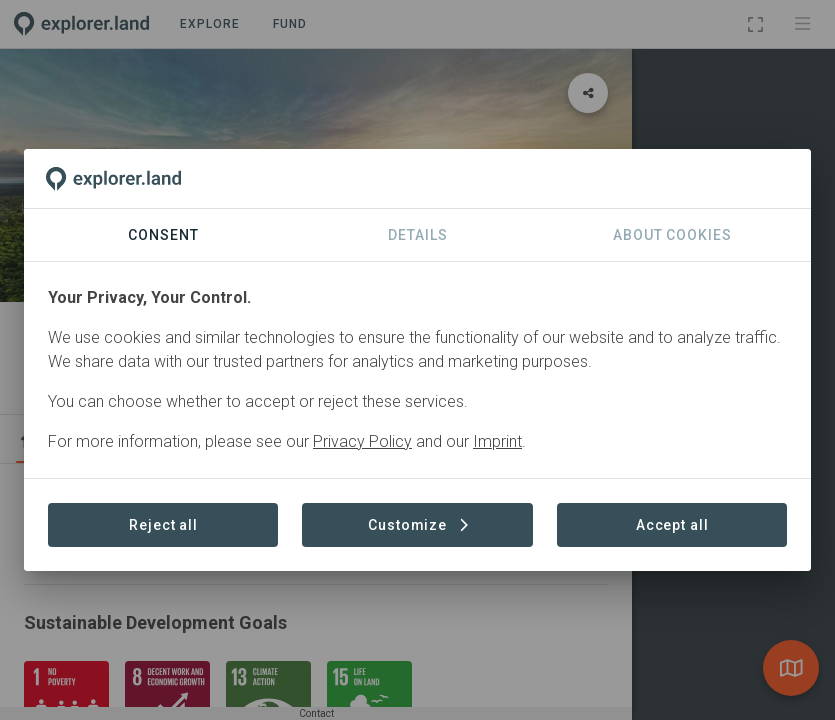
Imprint (497, 441)
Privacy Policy (362, 441)
